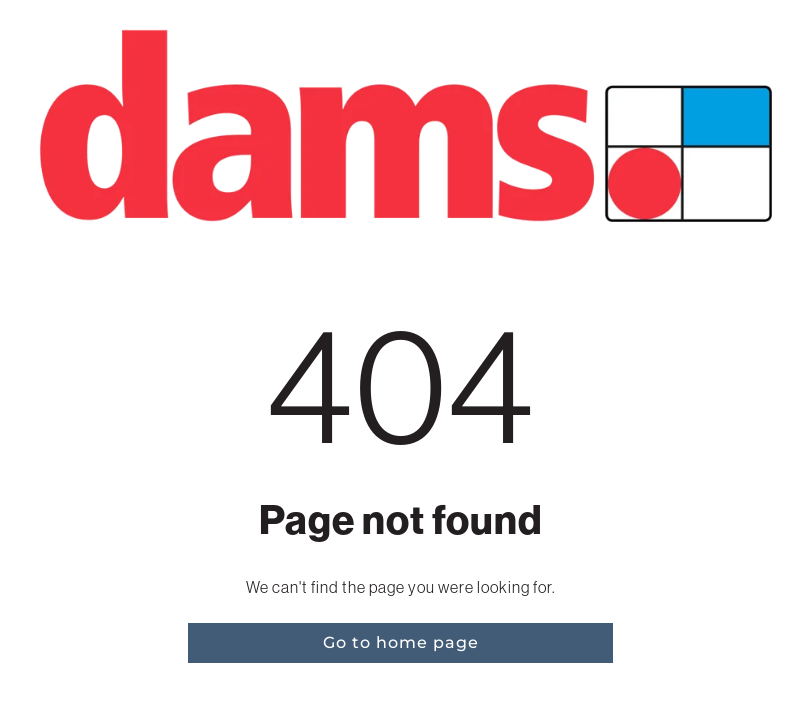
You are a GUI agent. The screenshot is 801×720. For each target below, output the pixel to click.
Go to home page (401, 642)
